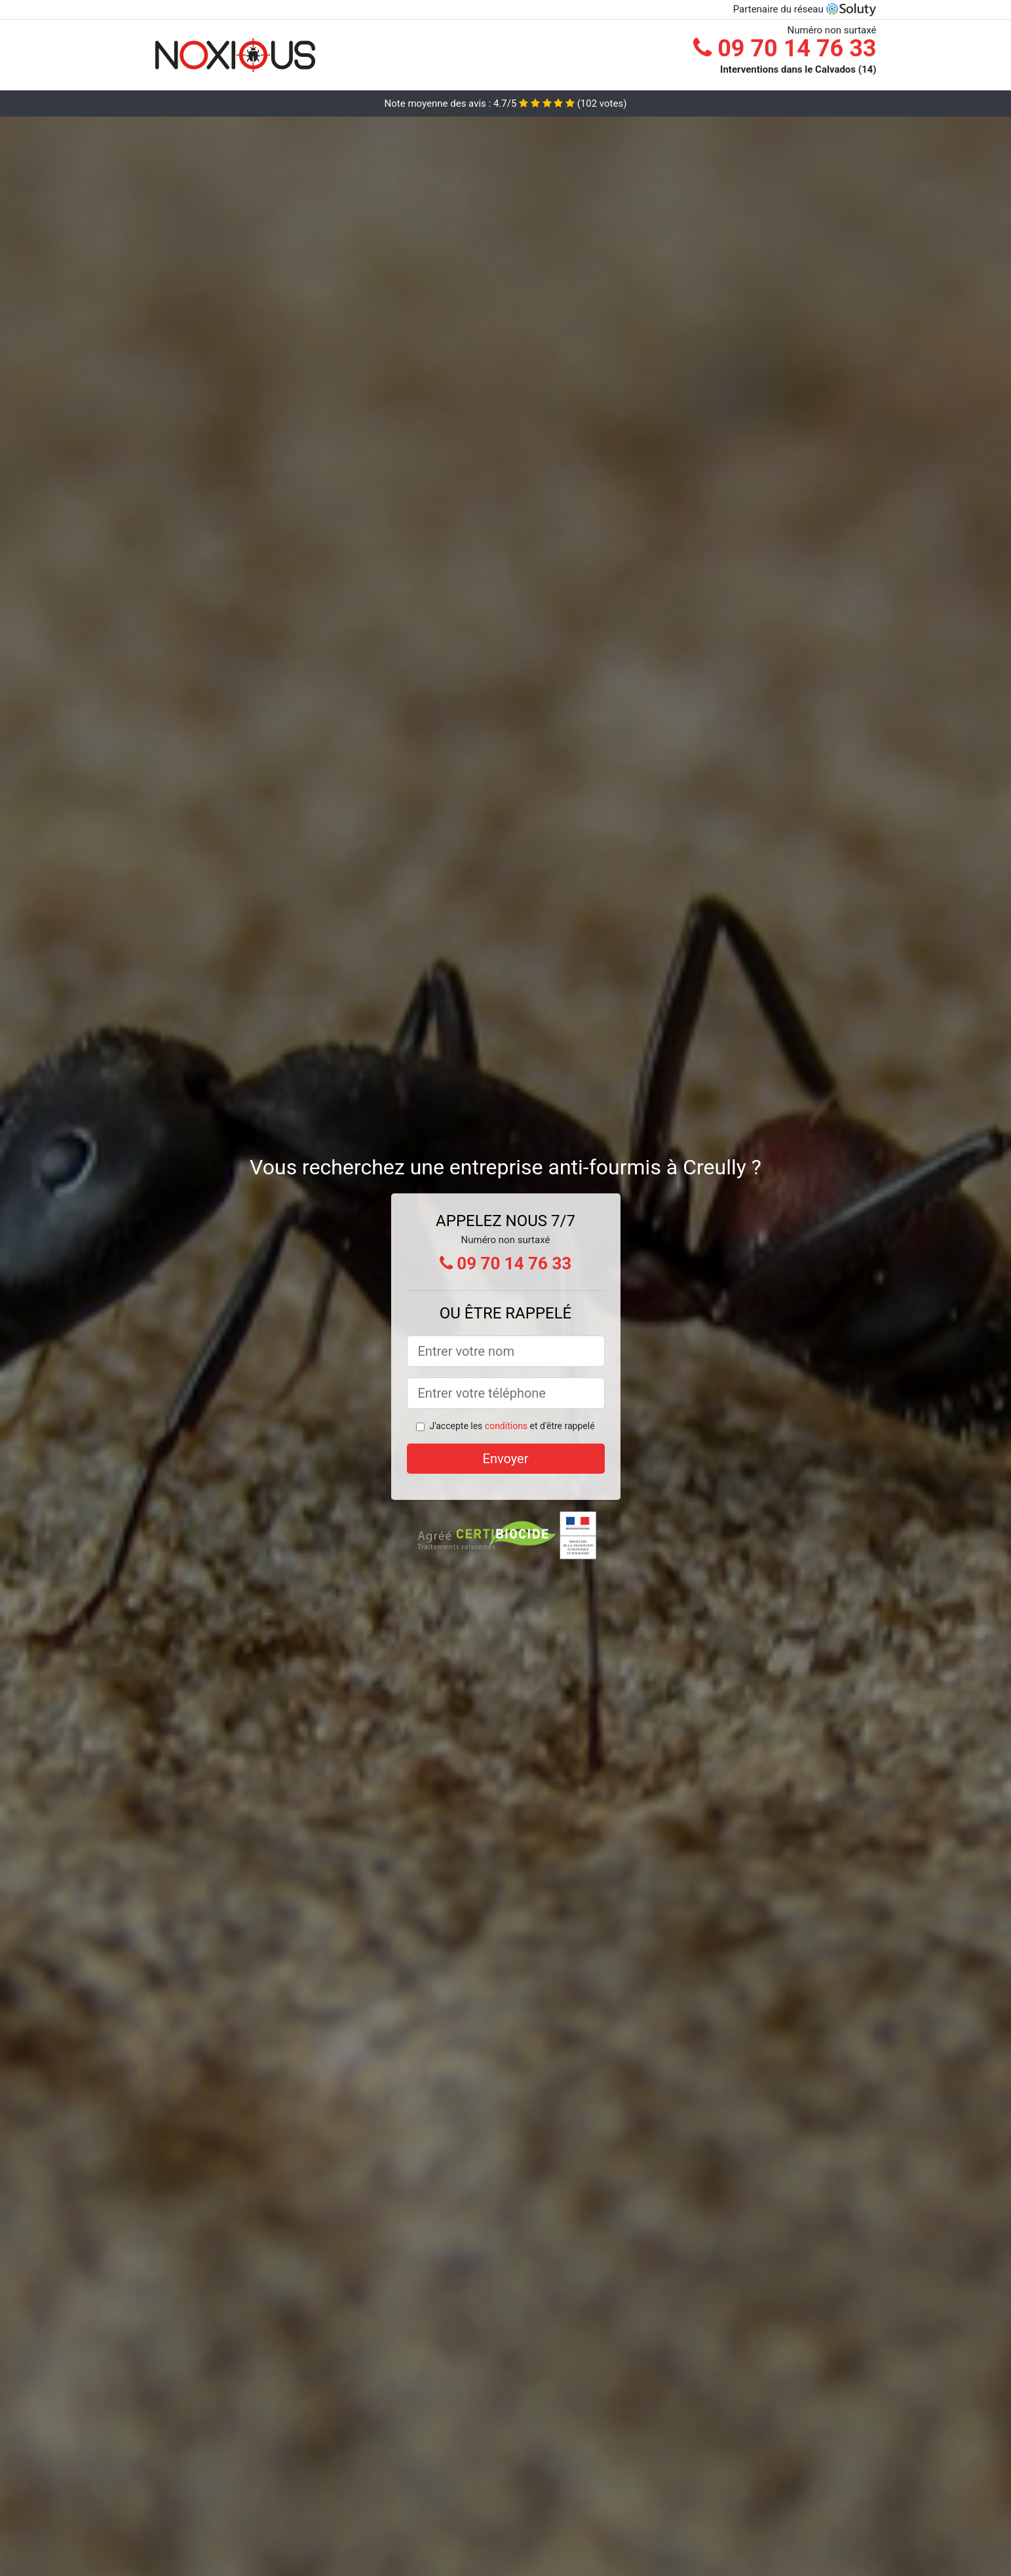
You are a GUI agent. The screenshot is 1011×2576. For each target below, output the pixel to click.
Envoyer (506, 1458)
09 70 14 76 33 (784, 48)
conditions (506, 1426)
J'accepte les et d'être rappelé (511, 1426)
